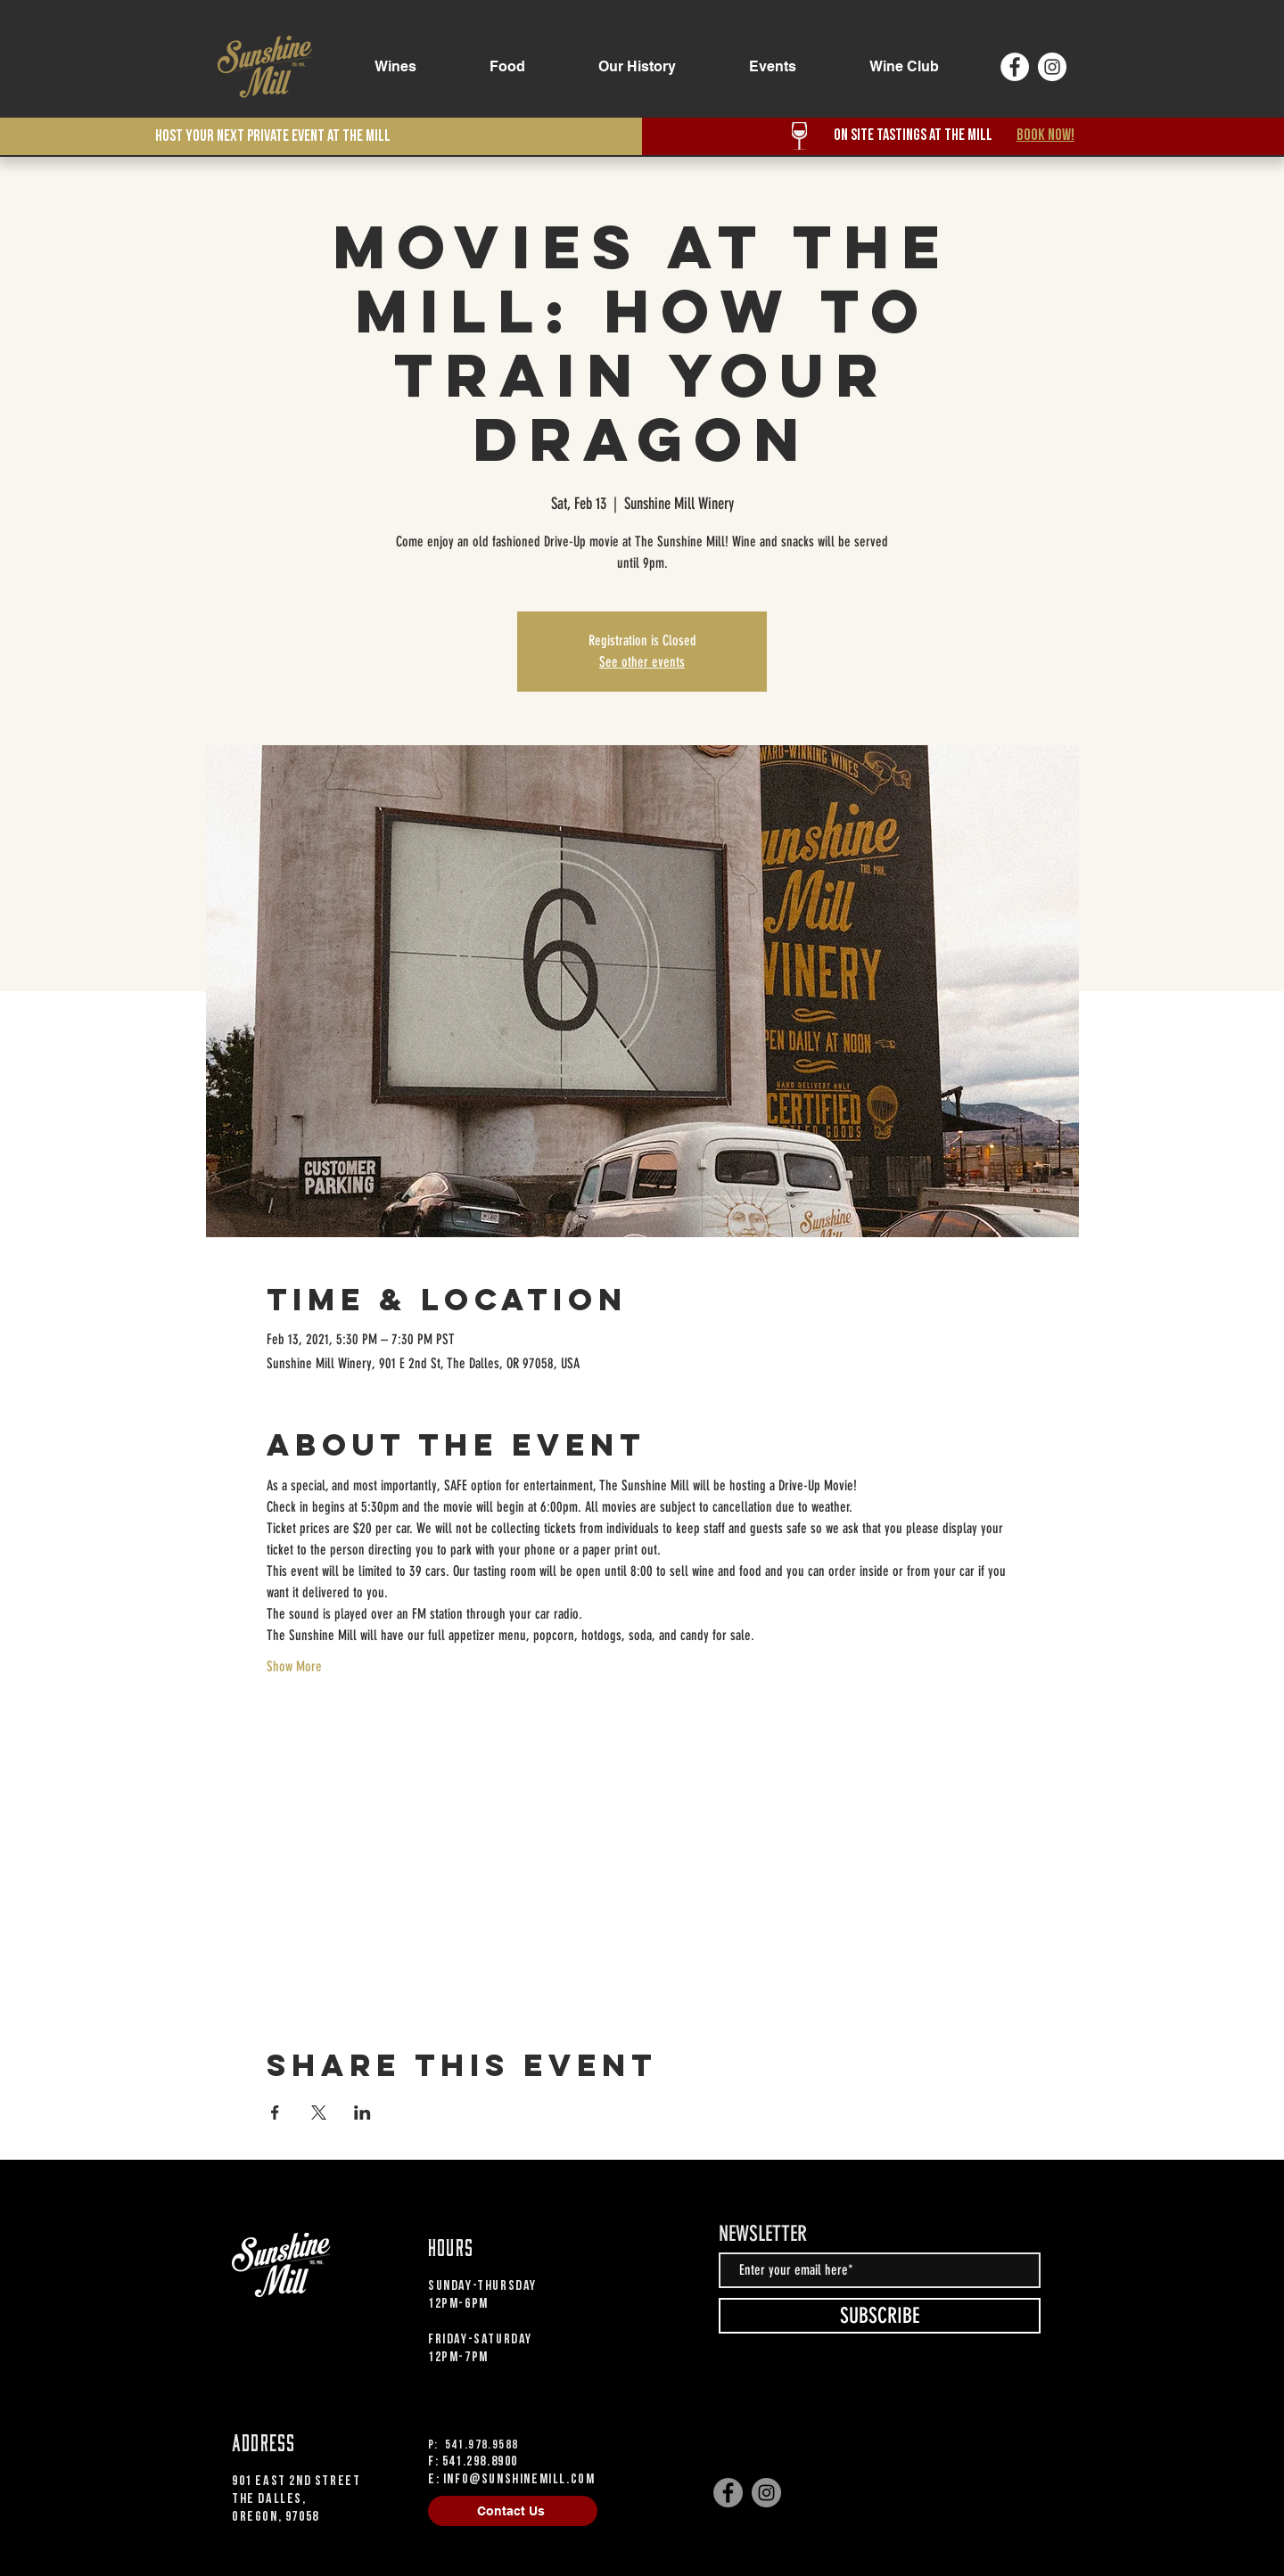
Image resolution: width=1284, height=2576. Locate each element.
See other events (642, 661)
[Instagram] (1052, 67)
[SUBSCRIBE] (880, 2316)
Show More (294, 1666)
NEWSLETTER (763, 2233)
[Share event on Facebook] (275, 2112)
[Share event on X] (318, 2112)
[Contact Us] (512, 2511)
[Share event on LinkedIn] (362, 2112)
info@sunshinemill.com (519, 2479)
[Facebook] (1014, 67)
